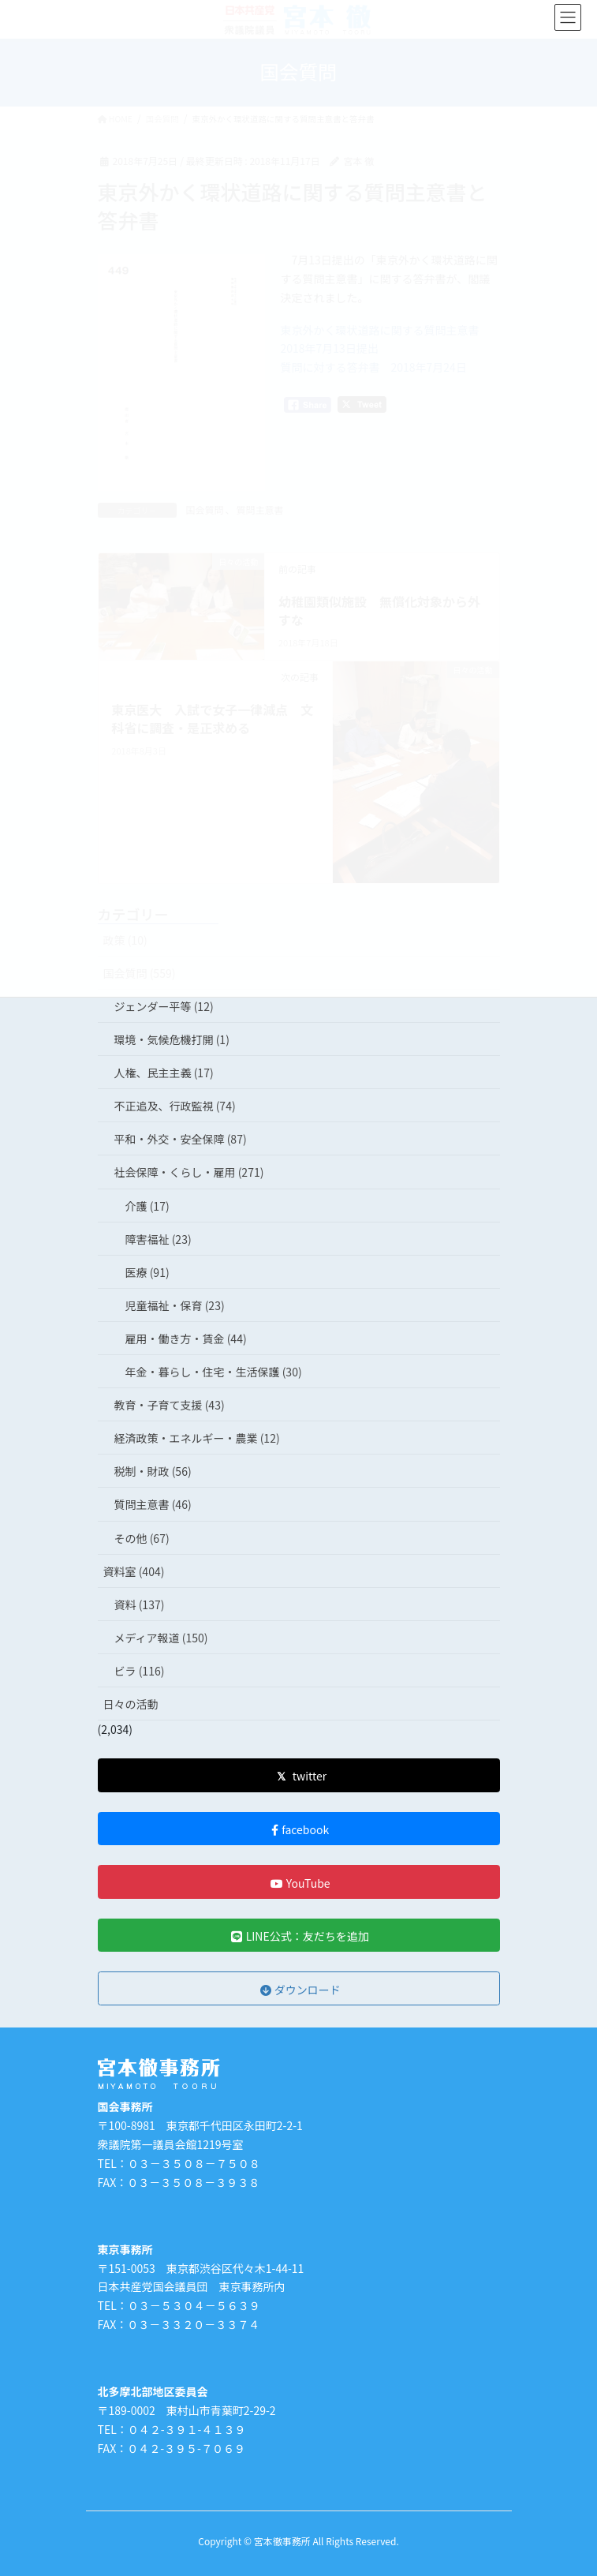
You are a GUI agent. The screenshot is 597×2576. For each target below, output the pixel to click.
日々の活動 (131, 1704)
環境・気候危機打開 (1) (171, 1039)
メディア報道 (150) (161, 1638)
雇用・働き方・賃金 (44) (186, 1338)
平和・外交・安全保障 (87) (180, 1139)
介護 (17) (147, 1206)
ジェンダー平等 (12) (164, 1006)
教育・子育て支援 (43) (169, 1405)
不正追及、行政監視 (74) (175, 1106)
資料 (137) (139, 1604)
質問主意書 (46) (153, 1504)
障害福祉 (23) (158, 1239)
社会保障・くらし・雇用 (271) (189, 1172)
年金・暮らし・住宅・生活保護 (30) (213, 1372)
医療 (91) (147, 1272)
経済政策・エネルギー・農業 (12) (197, 1438)
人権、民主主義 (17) (164, 1072)
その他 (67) (142, 1538)
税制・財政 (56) (153, 1471)
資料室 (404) (134, 1571)
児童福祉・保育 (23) (175, 1305)
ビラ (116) (139, 1671)
